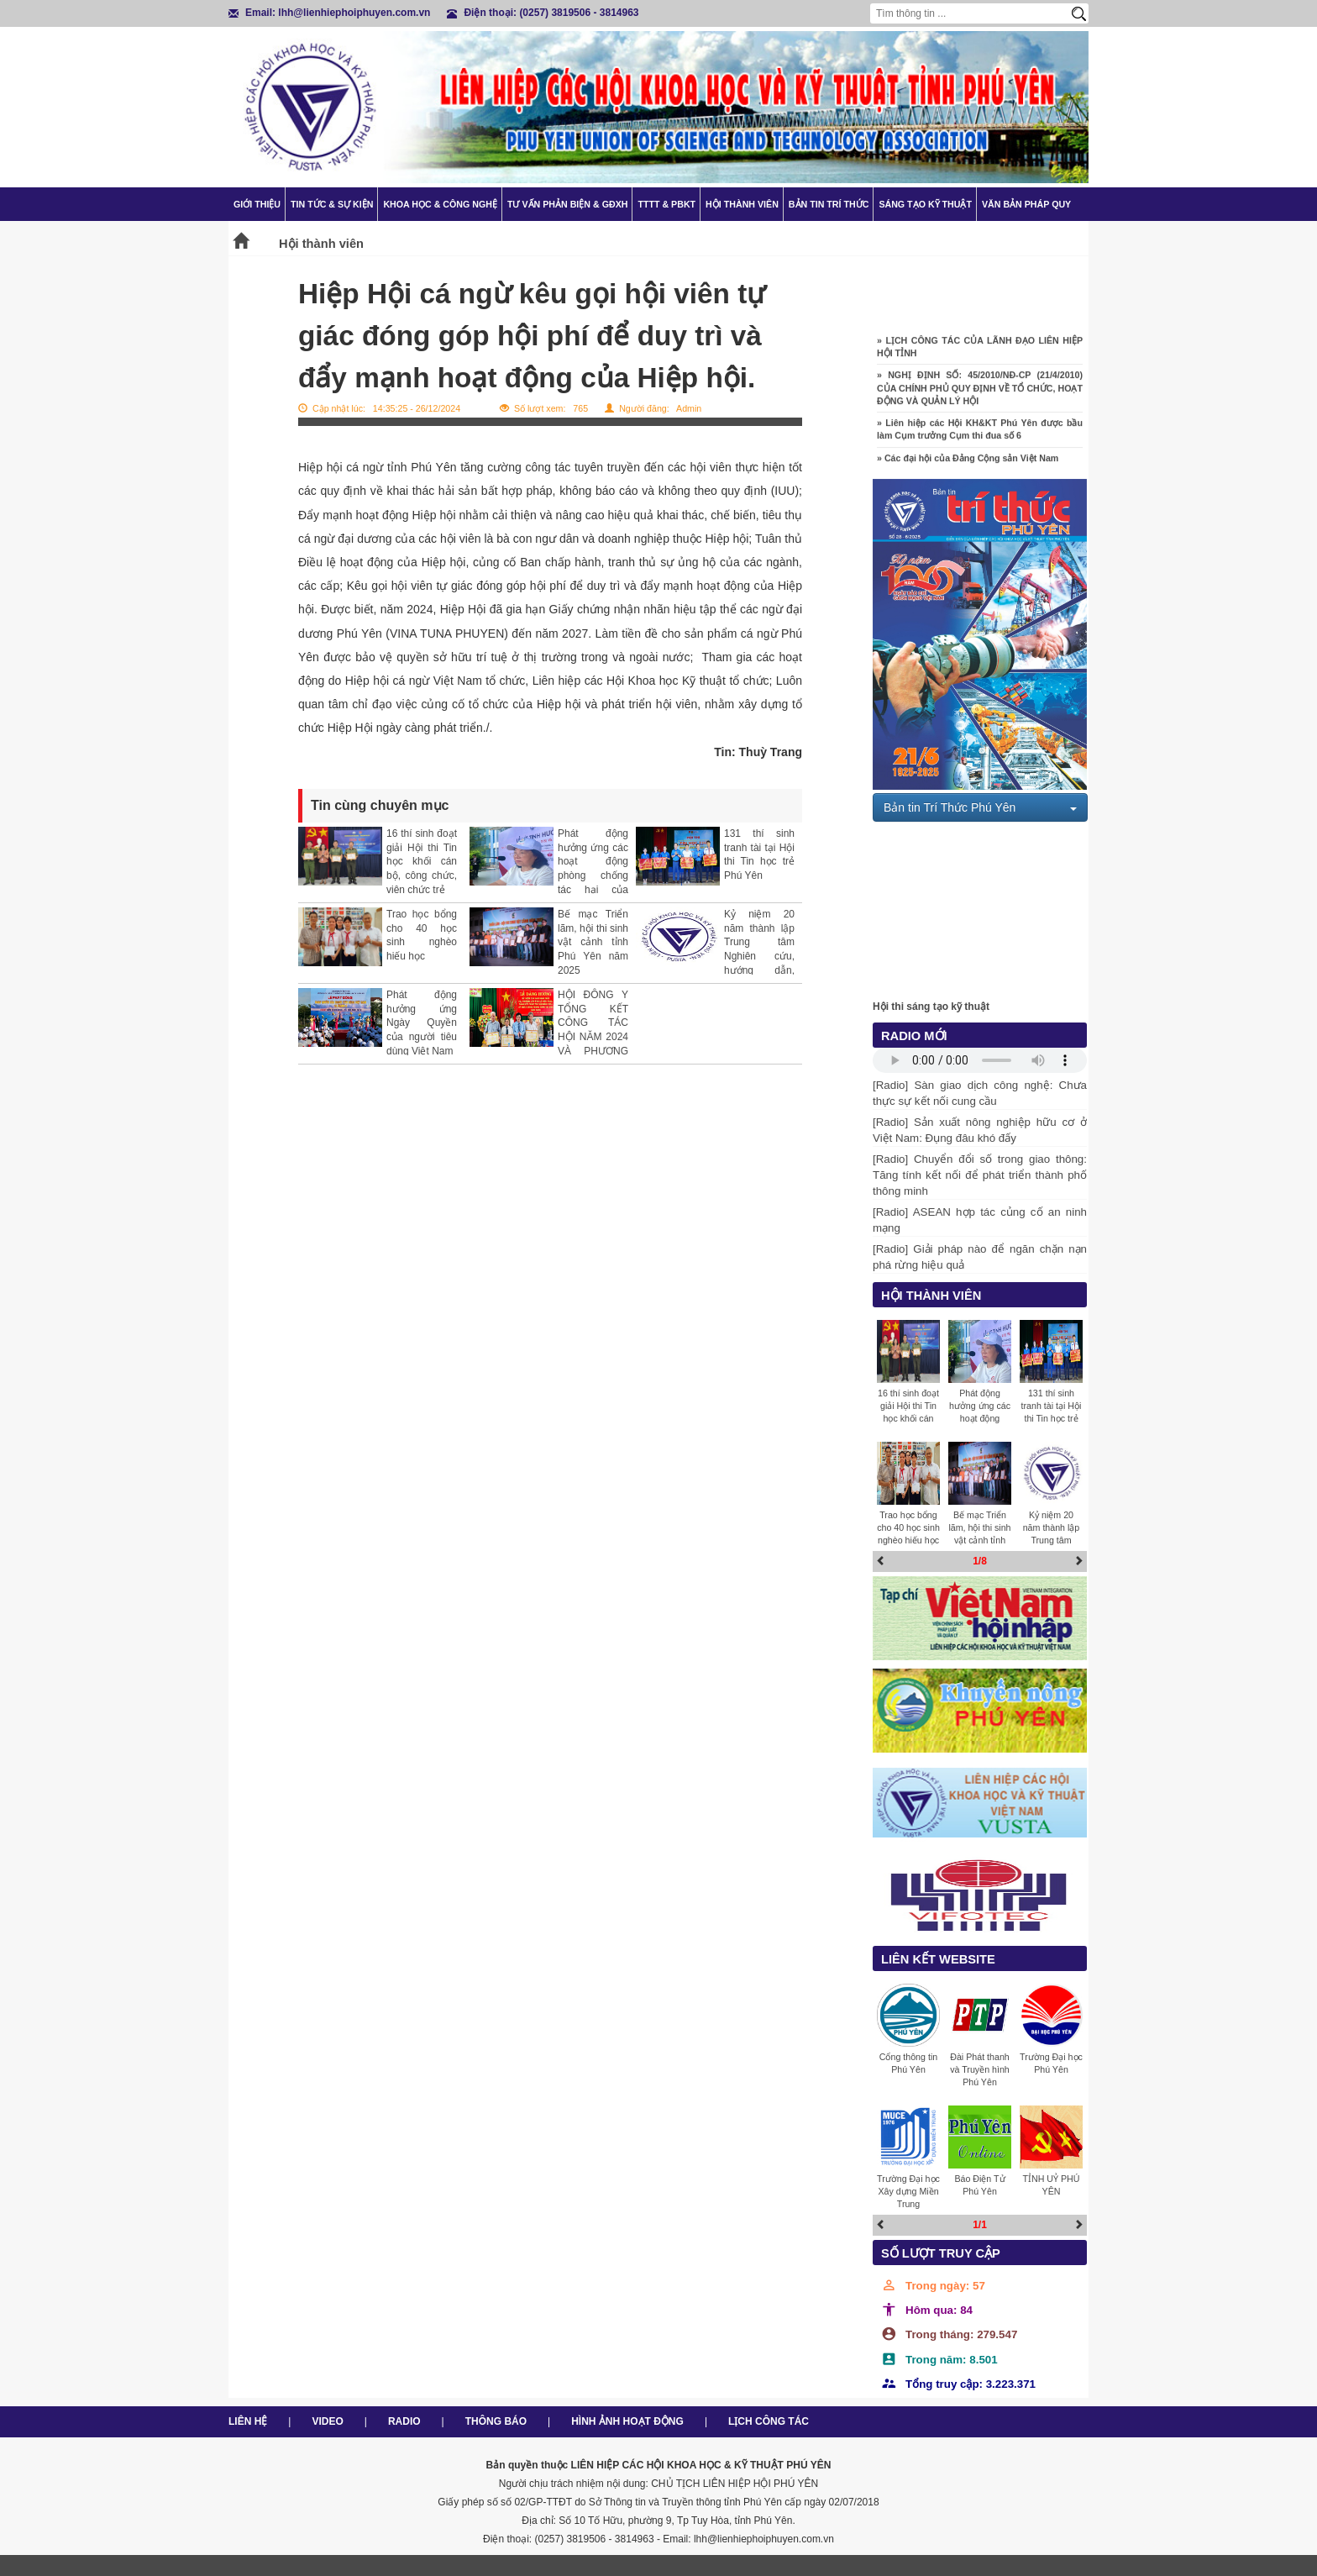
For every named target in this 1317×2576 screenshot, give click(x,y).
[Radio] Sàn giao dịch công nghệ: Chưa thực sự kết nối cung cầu (980, 1093)
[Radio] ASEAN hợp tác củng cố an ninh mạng (980, 1220)
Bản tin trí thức (829, 204)
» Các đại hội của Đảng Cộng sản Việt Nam (967, 463)
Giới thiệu (257, 204)
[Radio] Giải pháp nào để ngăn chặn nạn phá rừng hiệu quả (980, 1257)
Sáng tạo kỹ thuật (925, 204)
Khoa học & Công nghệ (440, 204)
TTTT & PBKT (666, 204)
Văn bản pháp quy (1026, 204)
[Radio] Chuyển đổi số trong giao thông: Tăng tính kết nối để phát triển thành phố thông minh (980, 1175)
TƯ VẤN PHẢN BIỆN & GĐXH (567, 204)
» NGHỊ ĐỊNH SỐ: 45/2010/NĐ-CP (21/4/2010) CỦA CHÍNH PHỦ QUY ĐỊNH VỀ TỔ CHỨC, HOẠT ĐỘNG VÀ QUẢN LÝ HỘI (980, 393)
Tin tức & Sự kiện (332, 204)
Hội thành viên (742, 204)
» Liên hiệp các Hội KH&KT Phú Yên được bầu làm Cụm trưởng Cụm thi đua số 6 (980, 434)
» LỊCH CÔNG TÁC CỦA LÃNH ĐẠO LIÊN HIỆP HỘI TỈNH (980, 351)
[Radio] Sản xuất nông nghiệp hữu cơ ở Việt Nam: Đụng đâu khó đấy (980, 1130)
